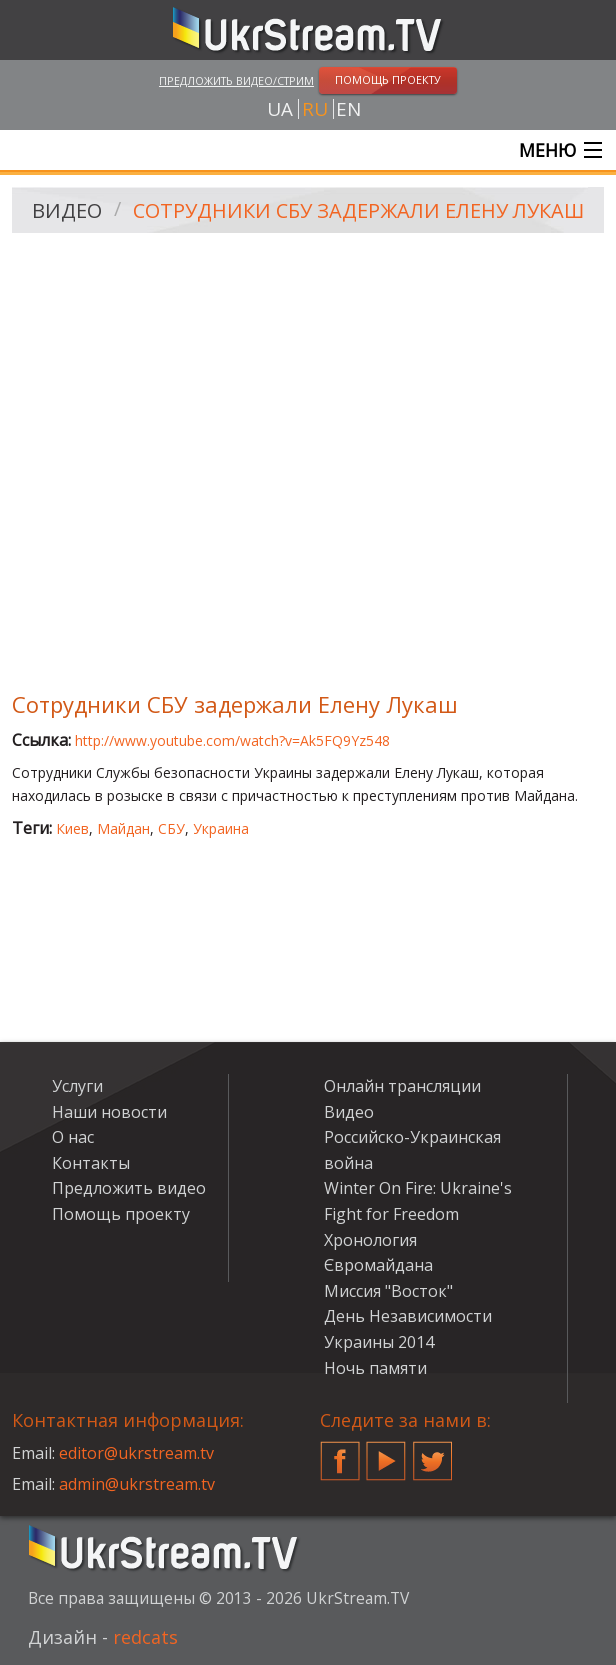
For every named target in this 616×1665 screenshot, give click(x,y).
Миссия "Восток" (388, 1291)
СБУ (171, 828)
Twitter (433, 1453)
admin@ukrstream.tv (137, 1484)
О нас (73, 1137)
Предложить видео (129, 1188)
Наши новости (109, 1112)
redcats (145, 1637)
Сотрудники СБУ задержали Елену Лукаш (358, 210)
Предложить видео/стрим (236, 80)
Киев (72, 828)
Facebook (340, 1453)
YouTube (386, 1453)
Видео (67, 210)
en (348, 109)
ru (315, 109)
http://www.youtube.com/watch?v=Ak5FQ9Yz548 (232, 740)
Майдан (123, 828)
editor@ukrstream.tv (136, 1453)
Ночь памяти (375, 1368)
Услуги (77, 1086)
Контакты (91, 1163)
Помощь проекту (121, 1214)
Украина (221, 828)
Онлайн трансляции (402, 1086)
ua (280, 109)
